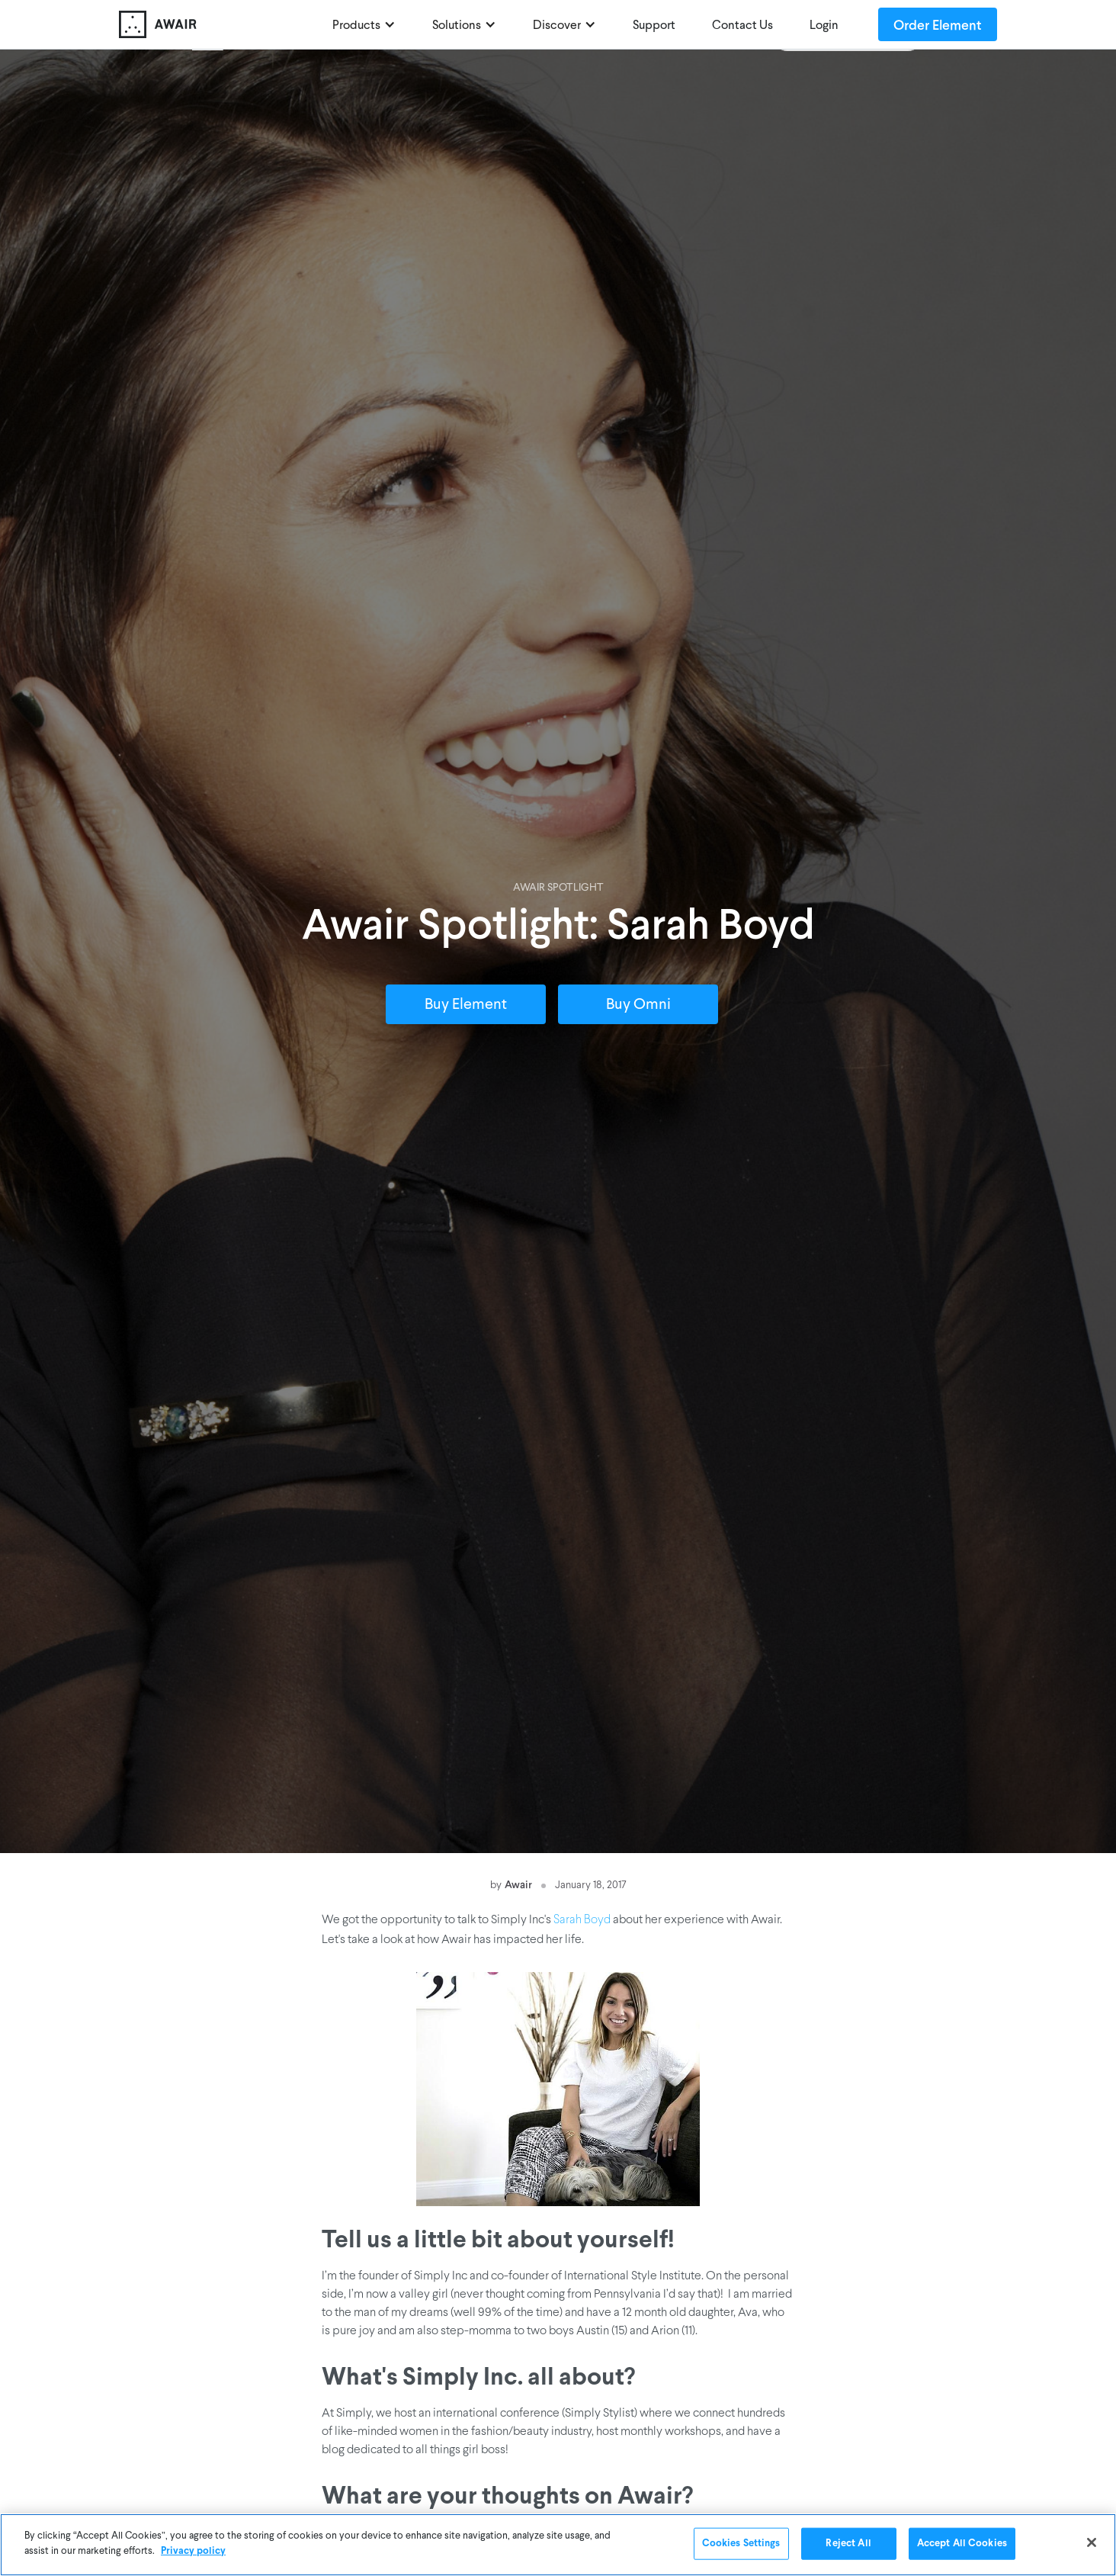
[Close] (1091, 2543)
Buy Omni (638, 1005)
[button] (364, 24)
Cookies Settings (741, 2544)
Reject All (848, 2544)
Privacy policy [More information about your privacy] (193, 2552)
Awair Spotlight (558, 888)
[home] (218, 24)
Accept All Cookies (962, 2544)
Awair (518, 1883)
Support (654, 26)
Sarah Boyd (582, 1920)
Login (824, 26)
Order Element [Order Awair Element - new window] (937, 24)
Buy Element (466, 1005)
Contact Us (742, 26)
